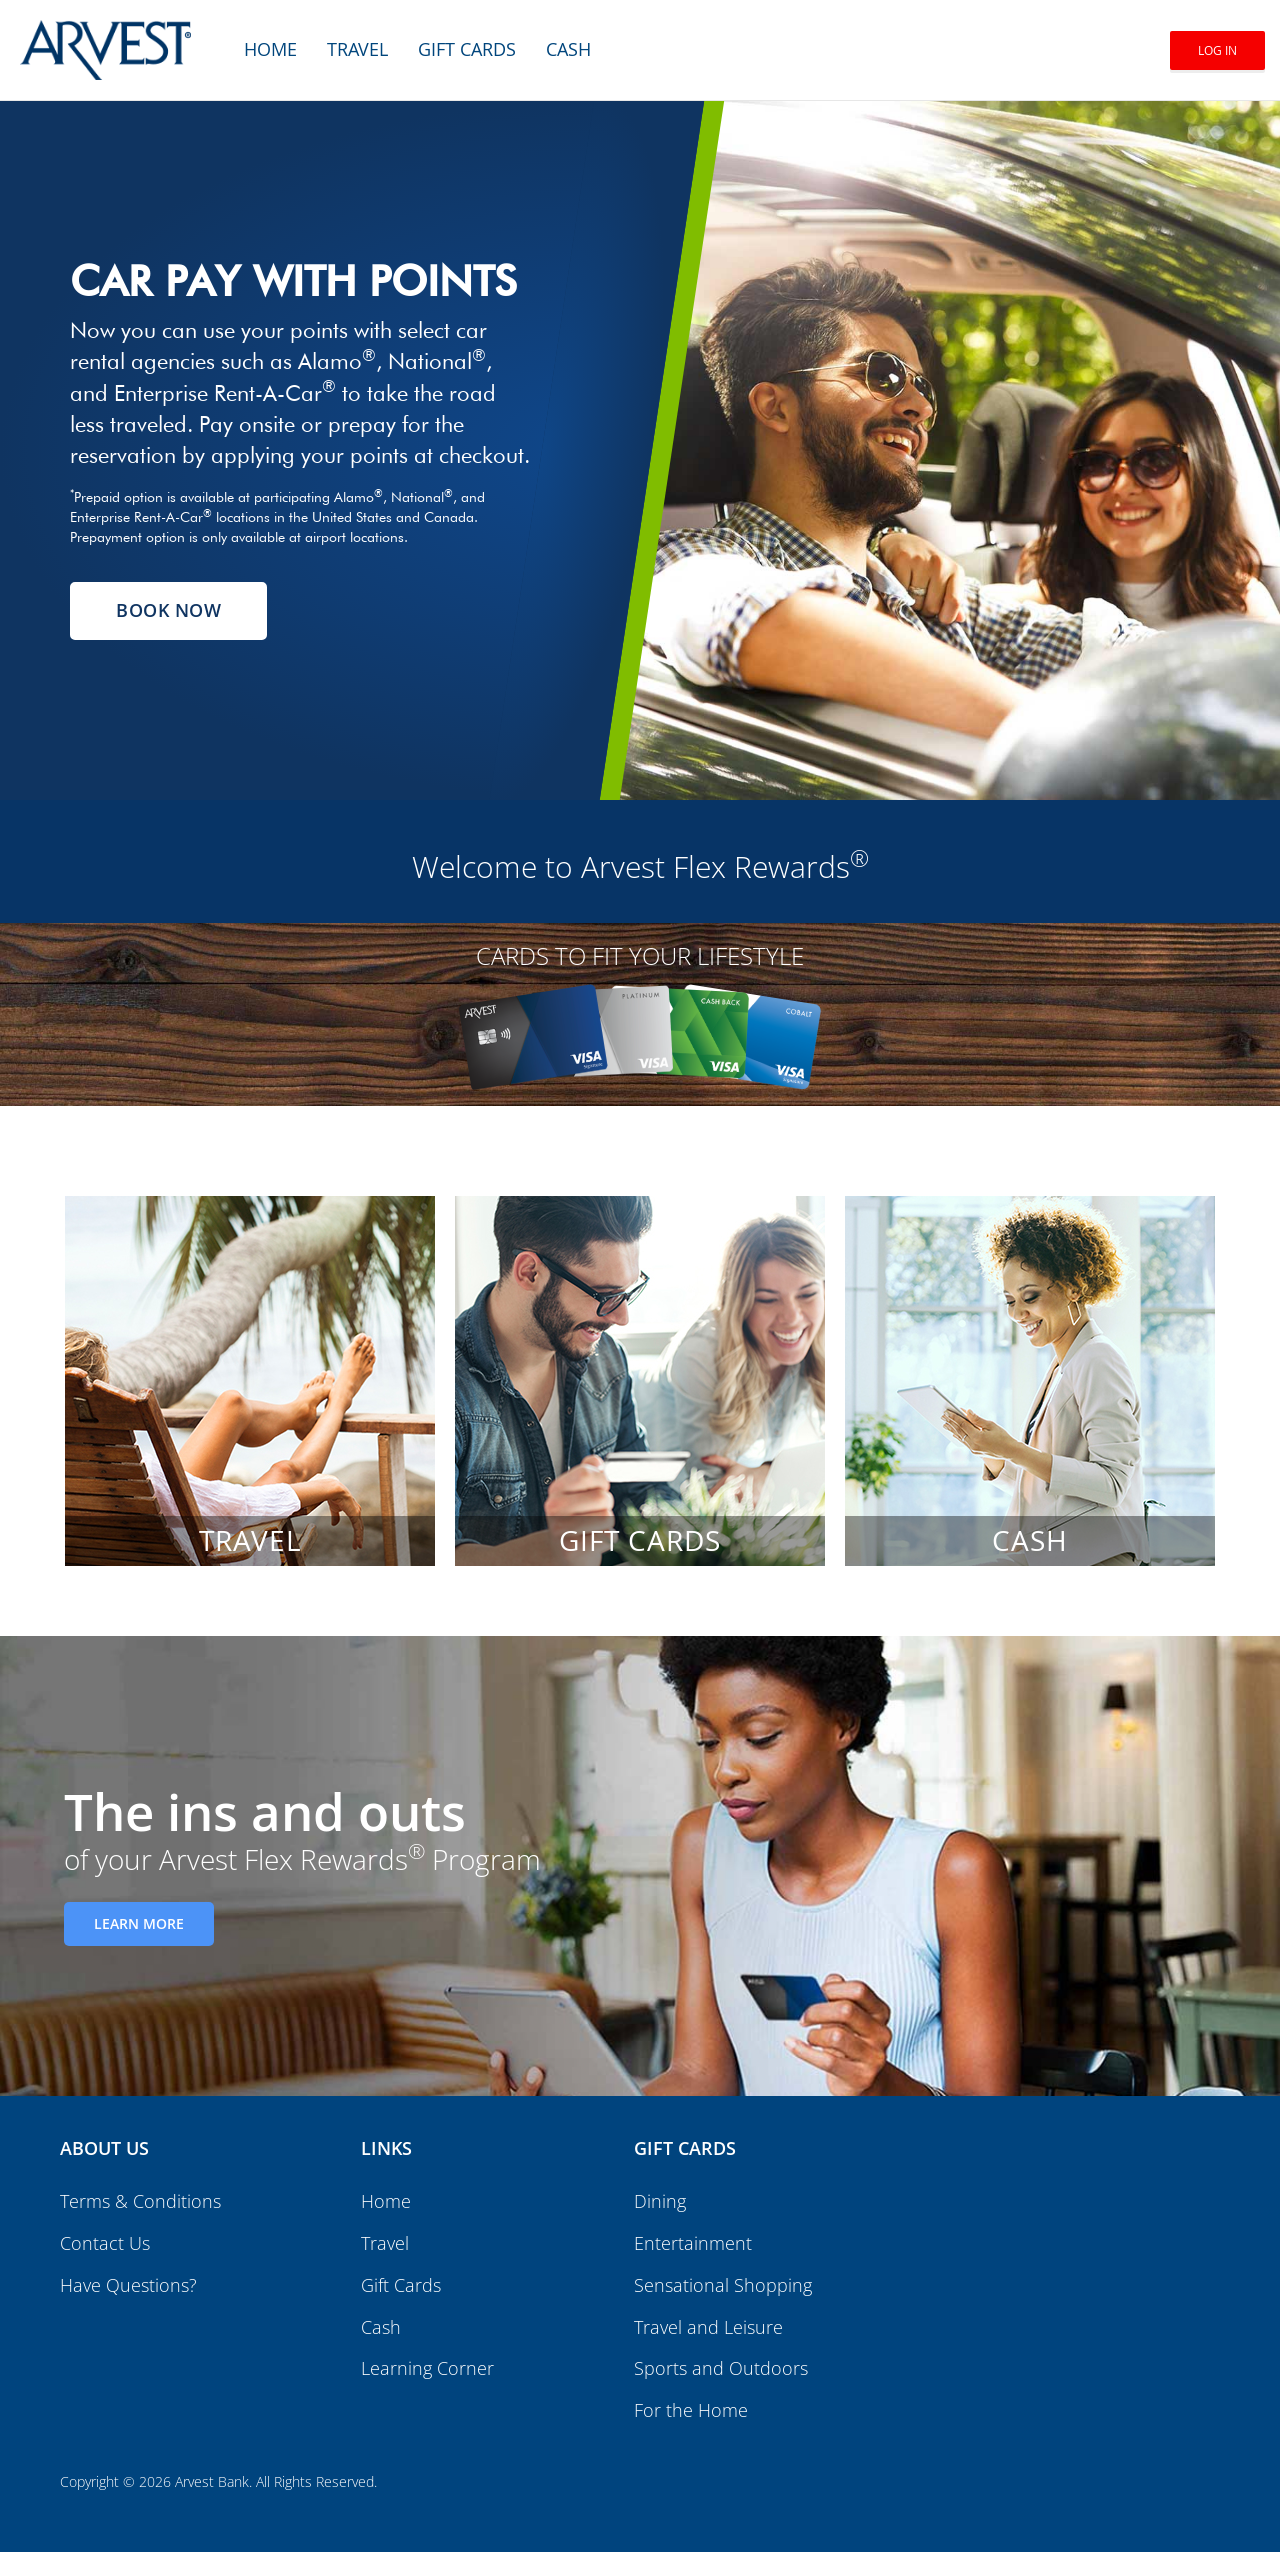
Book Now (168, 610)
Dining (660, 2201)
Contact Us (105, 2243)
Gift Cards (467, 49)
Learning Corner (427, 2368)
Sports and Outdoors (721, 2368)
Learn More (139, 1923)
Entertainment (693, 2243)
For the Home (691, 2410)
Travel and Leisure (708, 2327)
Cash (568, 49)
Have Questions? (128, 2285)
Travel (357, 49)
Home (270, 49)
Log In (1217, 50)
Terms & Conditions (140, 2201)
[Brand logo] (105, 40)
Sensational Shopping (723, 2285)
